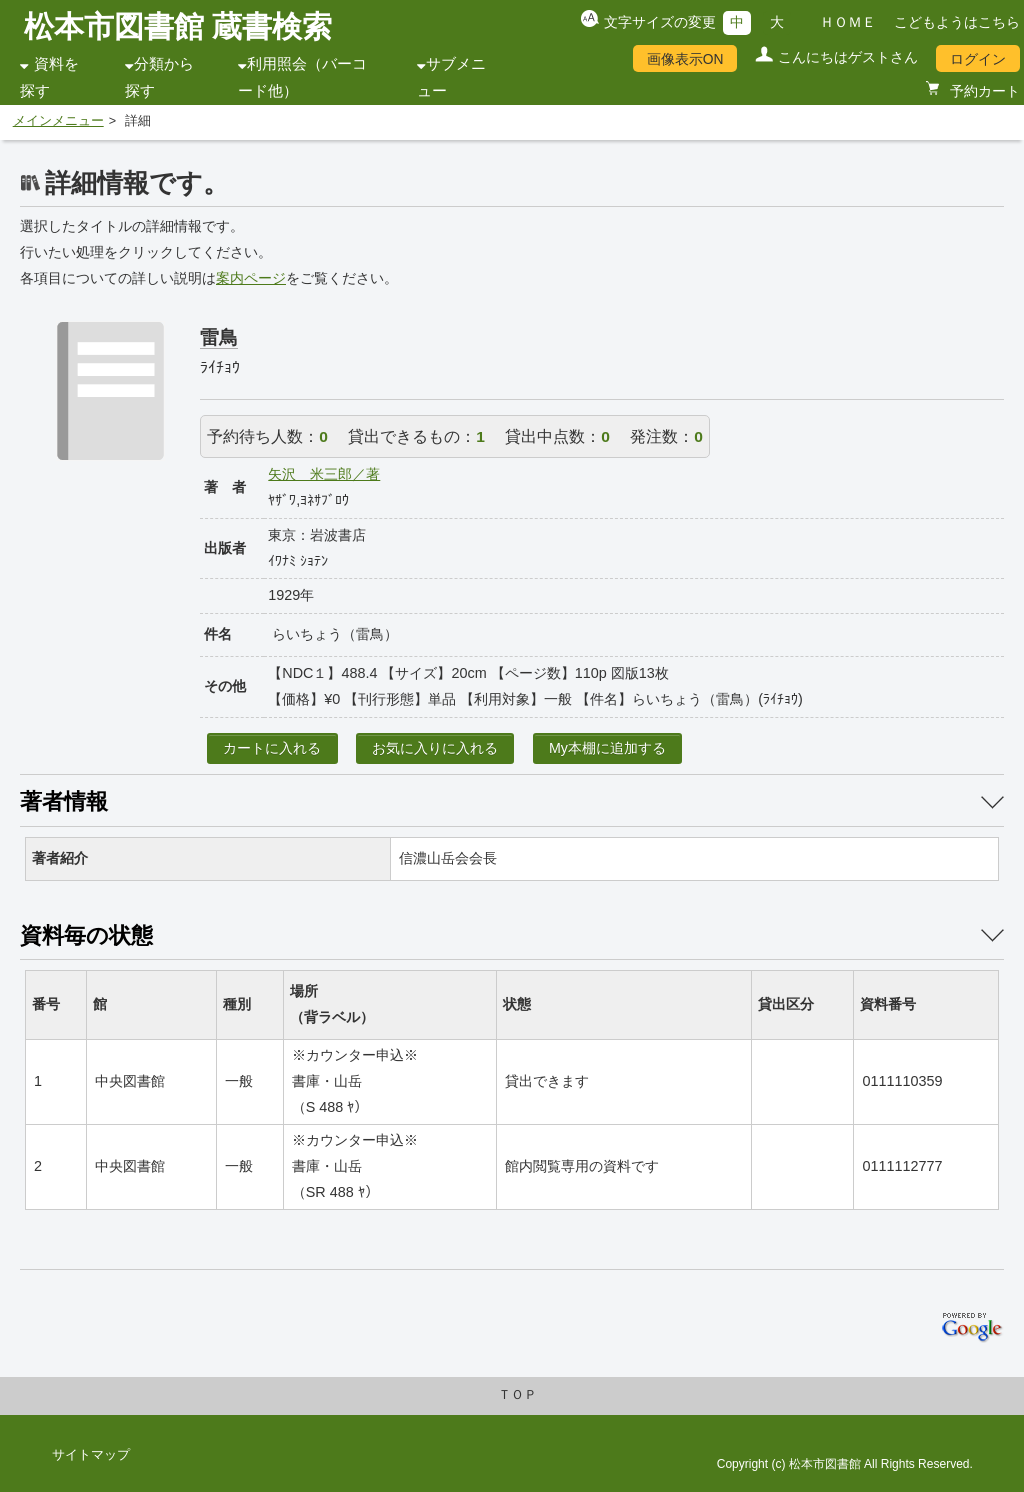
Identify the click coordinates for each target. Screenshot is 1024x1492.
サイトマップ (91, 1455)
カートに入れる (272, 748)
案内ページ (251, 278)
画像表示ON (685, 59)
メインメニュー (58, 121)
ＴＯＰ (517, 1395)
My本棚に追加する (607, 748)
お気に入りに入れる (435, 748)
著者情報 (64, 801)
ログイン (978, 59)
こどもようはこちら (957, 22)
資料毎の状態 (86, 935)
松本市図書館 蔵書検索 (178, 26)
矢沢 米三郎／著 (324, 474)
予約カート (983, 91)
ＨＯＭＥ (848, 22)
